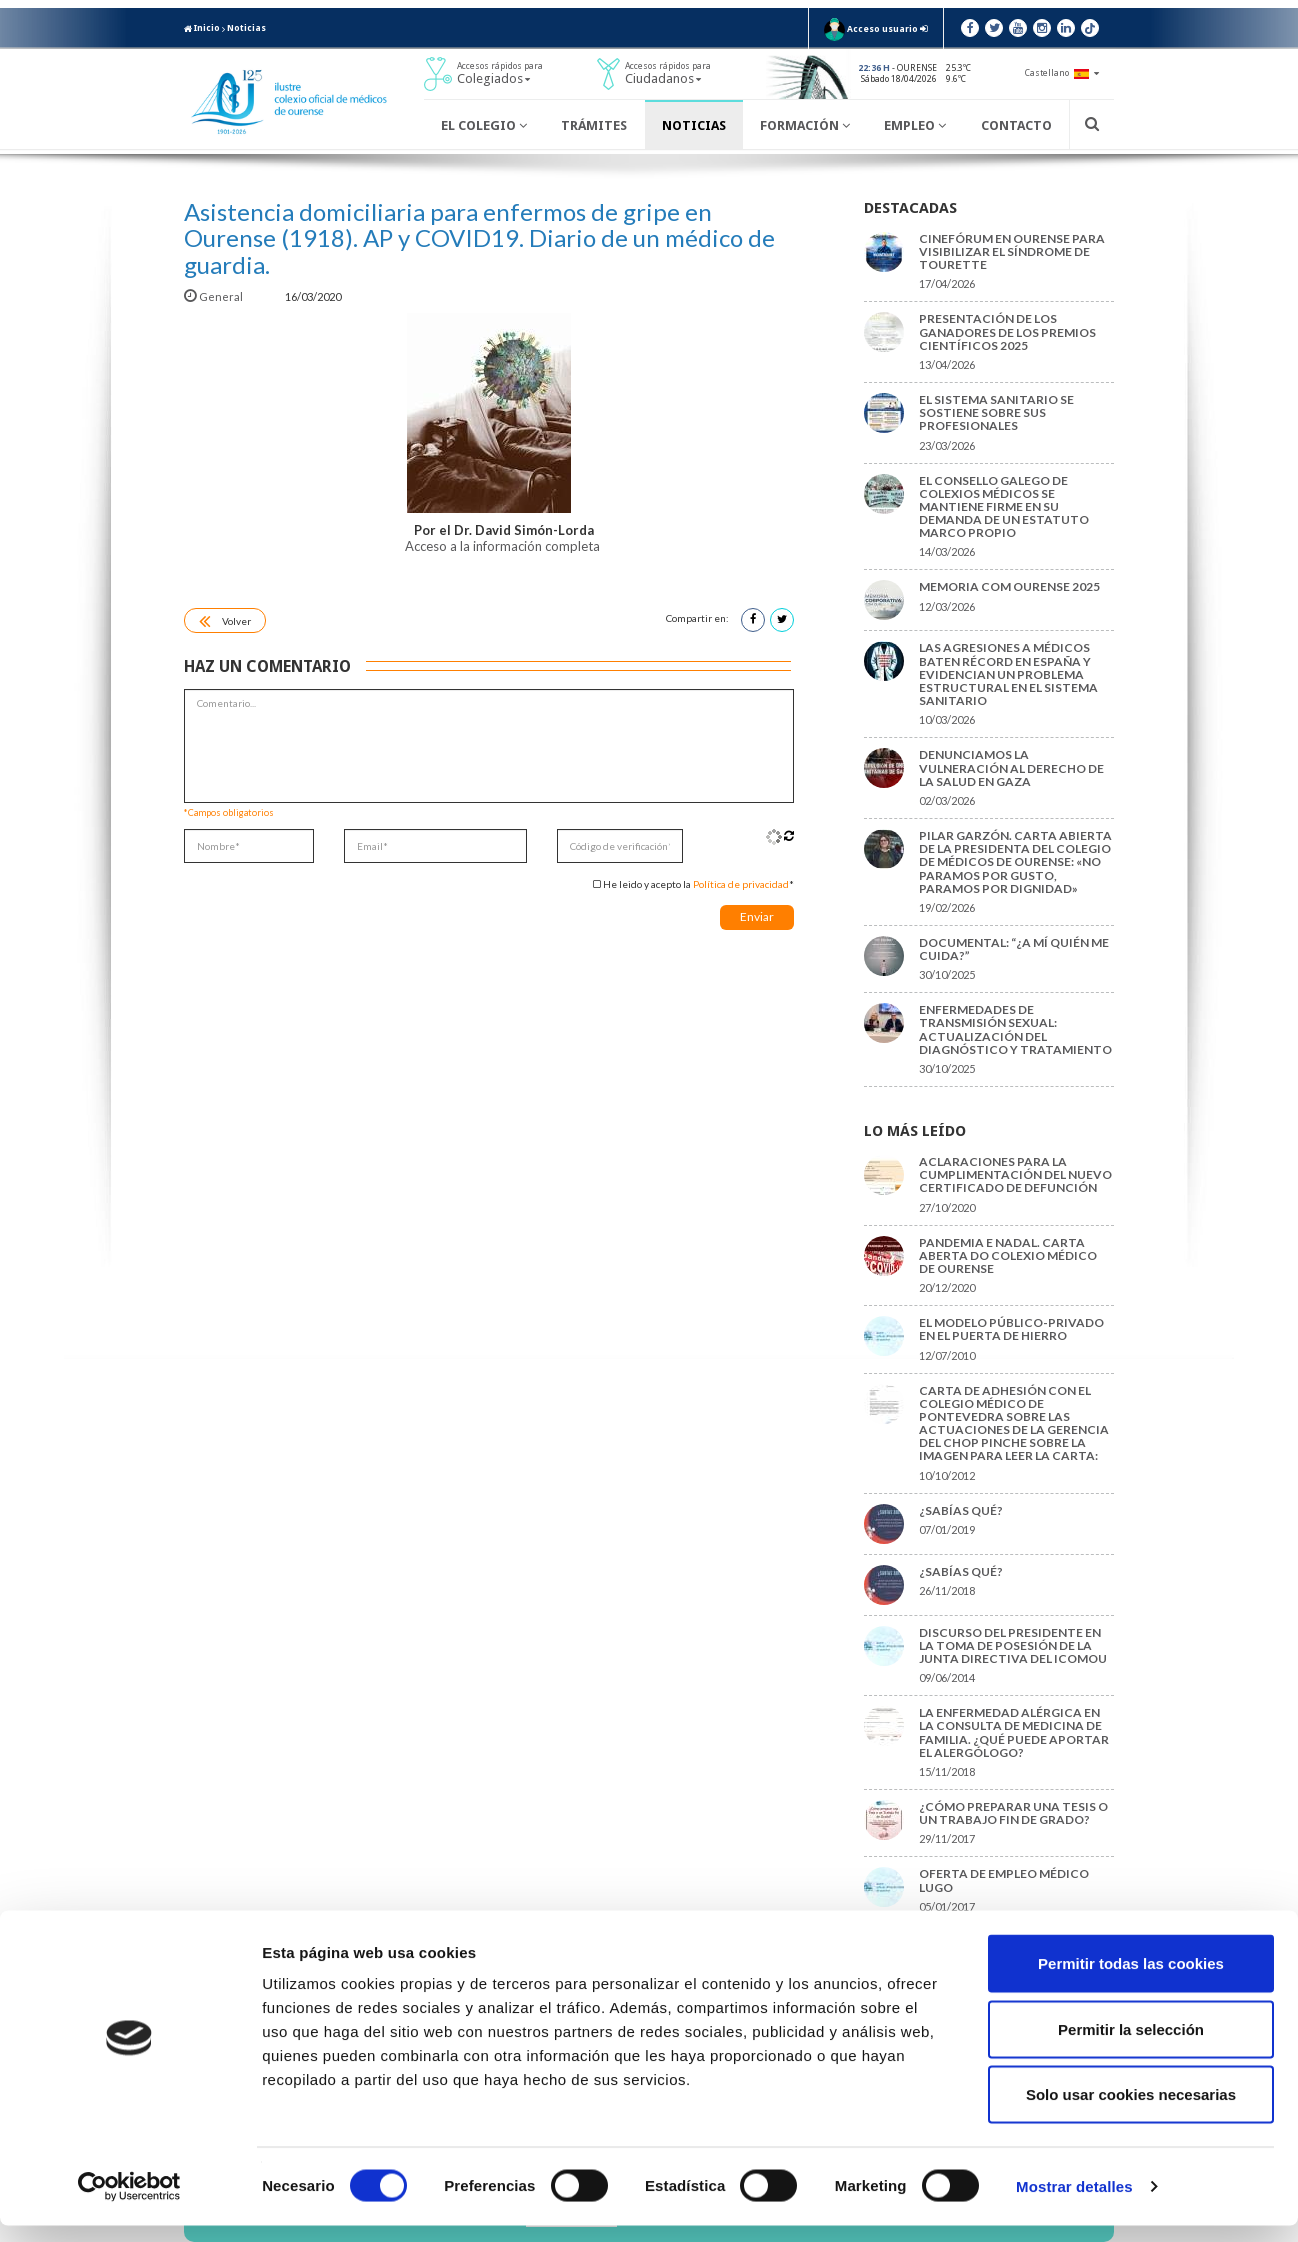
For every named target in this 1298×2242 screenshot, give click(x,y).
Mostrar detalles (1074, 2202)
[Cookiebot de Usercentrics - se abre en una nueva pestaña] (129, 2203)
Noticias (246, 28)
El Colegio (484, 125)
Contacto (1016, 125)
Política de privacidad (741, 884)
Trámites (594, 125)
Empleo (915, 125)
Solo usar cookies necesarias (1131, 2110)
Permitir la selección (1131, 2045)
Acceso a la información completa (504, 546)
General (214, 296)
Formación (805, 125)
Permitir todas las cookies (1131, 1979)
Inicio (202, 28)
